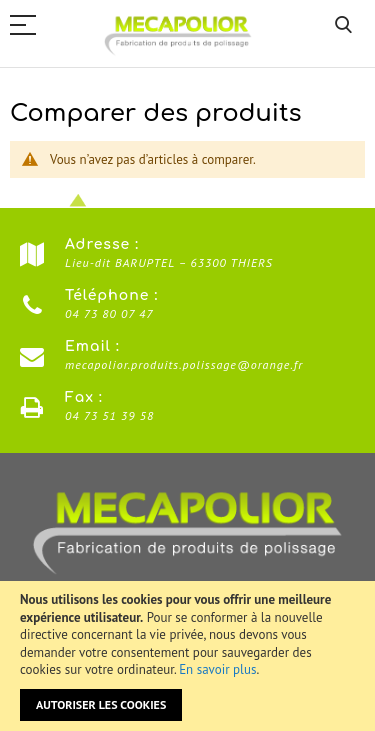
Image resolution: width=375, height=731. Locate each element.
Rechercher (343, 25)
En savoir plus (217, 669)
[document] (187, 656)
